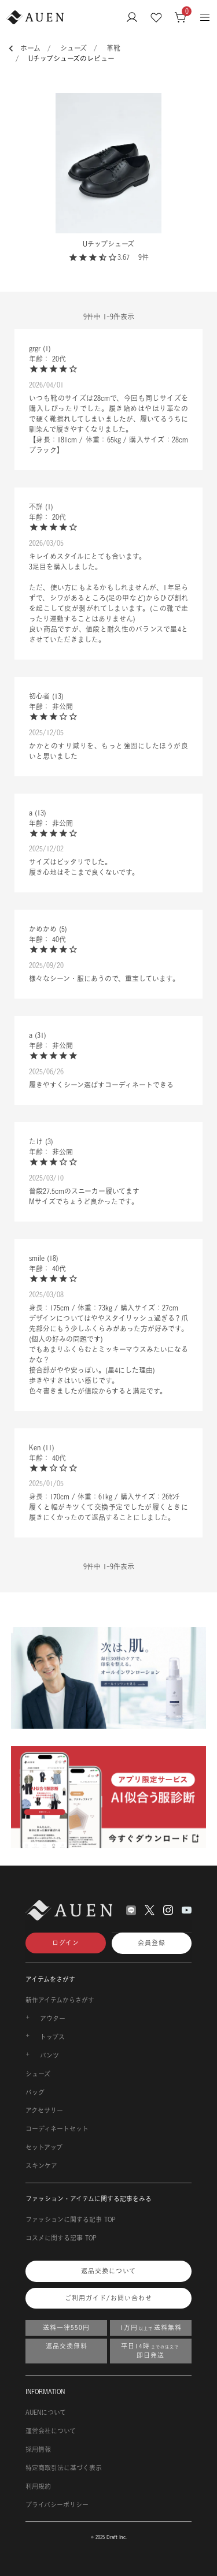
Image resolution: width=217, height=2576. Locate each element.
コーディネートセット (57, 2129)
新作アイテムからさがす (59, 2000)
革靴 (113, 48)
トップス (52, 2037)
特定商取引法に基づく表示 (63, 2468)
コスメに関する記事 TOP (61, 2238)
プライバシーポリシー (57, 2505)
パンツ (49, 2056)
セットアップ (43, 2147)
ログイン (65, 1943)
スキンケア (41, 2166)
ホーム (30, 48)
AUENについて (45, 2413)
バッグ (35, 2093)
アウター (52, 2019)
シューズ (73, 48)
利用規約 (38, 2486)
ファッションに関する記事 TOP (70, 2220)
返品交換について (108, 2271)
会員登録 (151, 1943)
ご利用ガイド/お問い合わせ (108, 2298)
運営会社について (50, 2431)
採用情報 (38, 2449)
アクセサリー (44, 2110)
